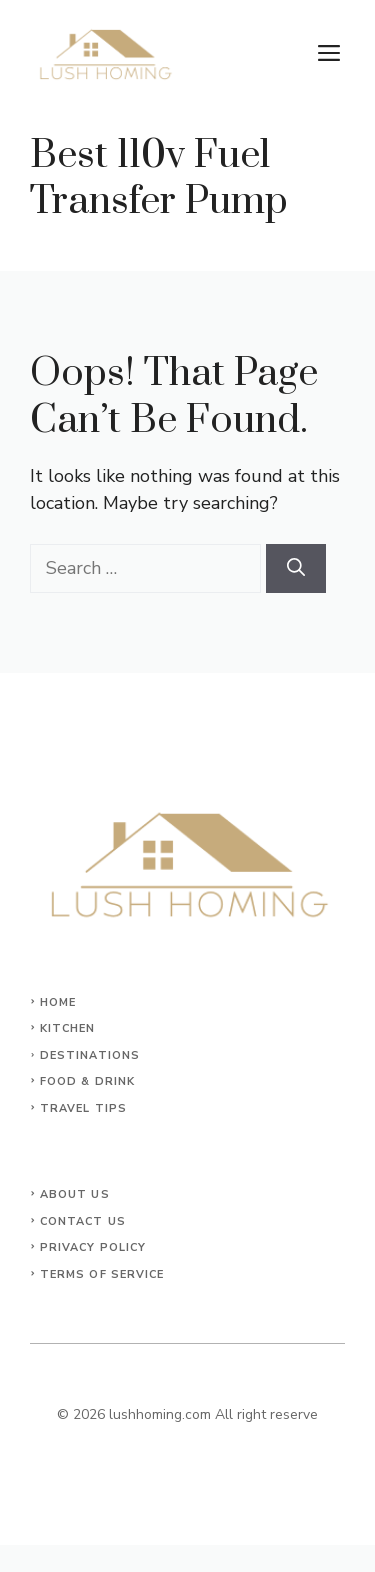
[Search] (296, 568)
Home (58, 1002)
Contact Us (83, 1221)
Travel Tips (83, 1108)
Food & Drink (87, 1081)
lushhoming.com (160, 1414)
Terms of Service (102, 1274)
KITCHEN (68, 1028)
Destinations (90, 1055)
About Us (75, 1194)
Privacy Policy (93, 1247)
